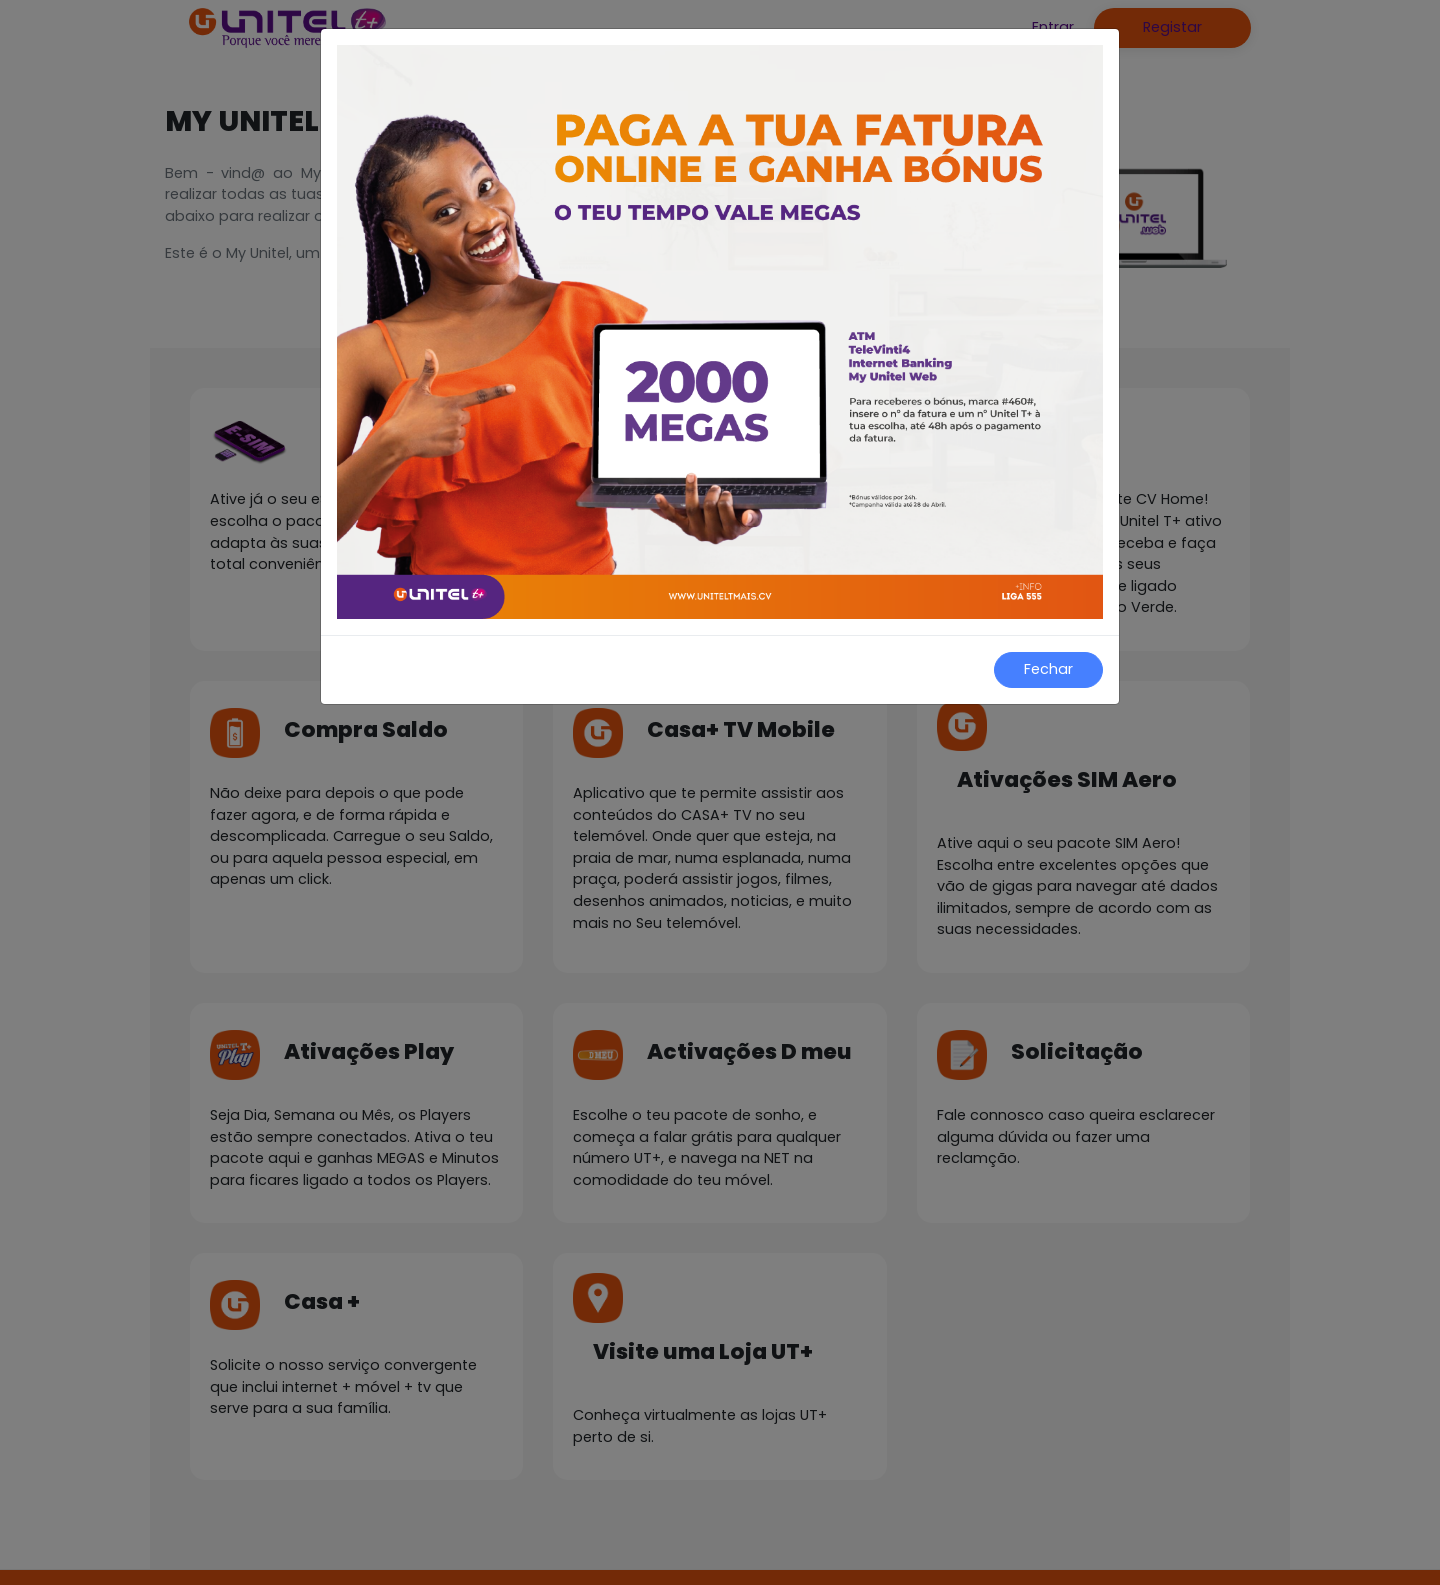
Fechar (1048, 669)
